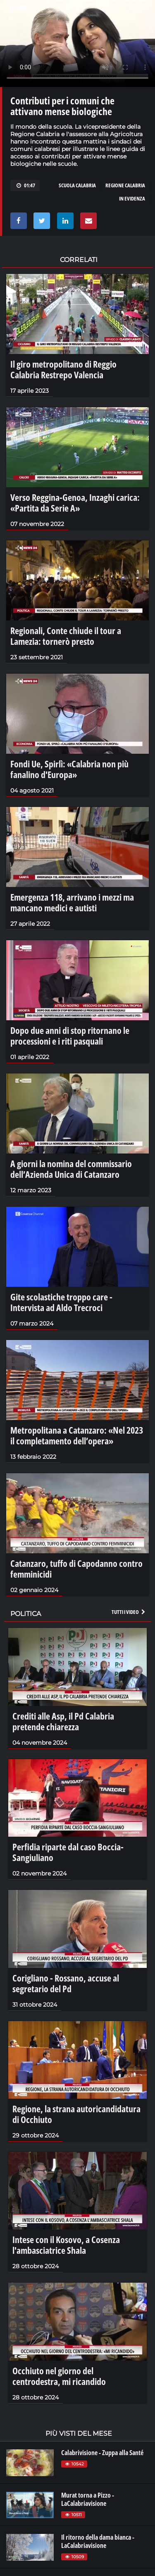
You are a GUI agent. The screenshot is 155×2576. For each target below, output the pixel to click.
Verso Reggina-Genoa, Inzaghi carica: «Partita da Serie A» (75, 502)
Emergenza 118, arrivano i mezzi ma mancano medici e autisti (72, 902)
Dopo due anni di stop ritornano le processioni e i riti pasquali (69, 1035)
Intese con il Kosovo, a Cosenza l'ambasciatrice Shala (66, 2244)
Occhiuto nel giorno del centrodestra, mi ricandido (59, 2375)
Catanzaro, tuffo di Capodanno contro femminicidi (76, 1568)
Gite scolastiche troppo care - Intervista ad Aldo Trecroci (61, 1302)
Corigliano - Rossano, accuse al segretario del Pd (65, 1983)
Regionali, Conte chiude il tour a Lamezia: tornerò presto (65, 635)
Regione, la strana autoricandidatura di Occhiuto (76, 2113)
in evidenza (132, 198)
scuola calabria (77, 185)
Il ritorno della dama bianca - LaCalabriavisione (97, 2541)
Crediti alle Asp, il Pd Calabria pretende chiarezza (63, 1721)
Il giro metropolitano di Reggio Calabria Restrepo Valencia (63, 369)
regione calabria (125, 185)
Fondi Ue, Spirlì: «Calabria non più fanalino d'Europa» (69, 769)
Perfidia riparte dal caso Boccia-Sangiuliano (68, 1852)
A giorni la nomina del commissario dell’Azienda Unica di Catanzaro (71, 1168)
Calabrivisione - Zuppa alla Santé (102, 2452)
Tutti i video (129, 1612)
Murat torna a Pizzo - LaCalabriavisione (87, 2499)
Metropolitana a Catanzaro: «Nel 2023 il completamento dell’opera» (76, 1435)
